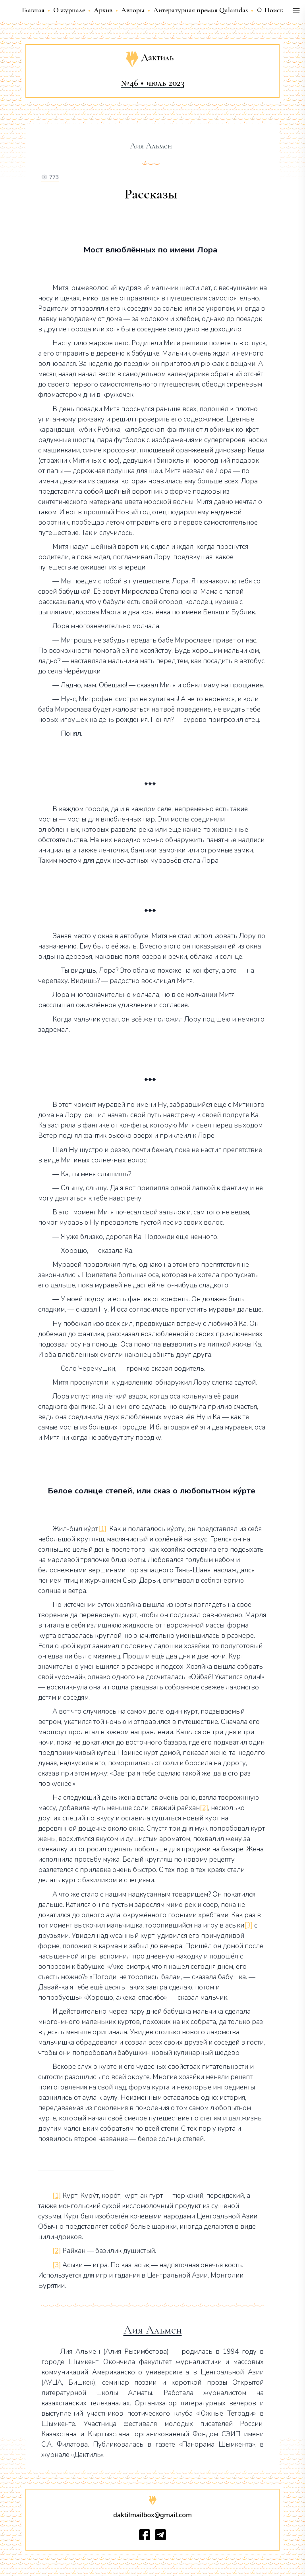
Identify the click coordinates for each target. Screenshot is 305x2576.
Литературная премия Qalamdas (200, 10)
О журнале (69, 10)
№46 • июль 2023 (152, 82)
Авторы (133, 10)
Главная (33, 10)
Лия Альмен (153, 2330)
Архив (103, 10)
